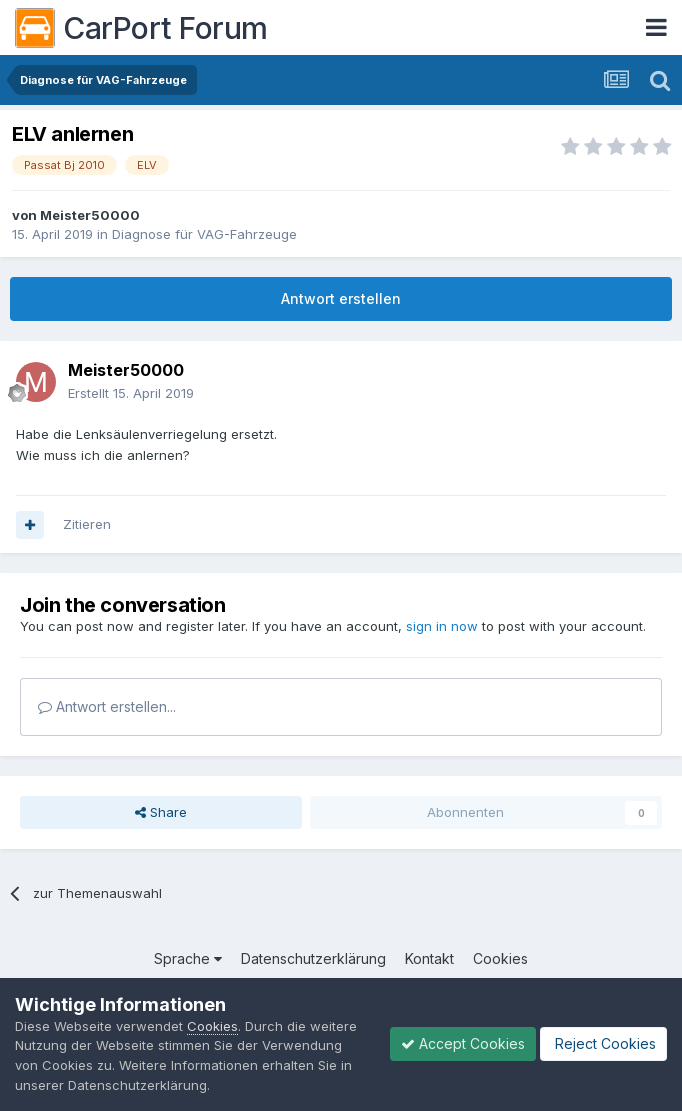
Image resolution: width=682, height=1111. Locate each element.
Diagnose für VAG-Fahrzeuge (204, 234)
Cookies (500, 958)
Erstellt (131, 393)
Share (161, 812)
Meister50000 (90, 215)
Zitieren (87, 524)
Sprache (188, 958)
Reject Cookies (603, 1043)
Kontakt (429, 958)
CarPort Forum (141, 28)
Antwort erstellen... (107, 706)
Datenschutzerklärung (313, 958)
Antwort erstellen (341, 298)
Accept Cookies (463, 1043)
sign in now (442, 626)
